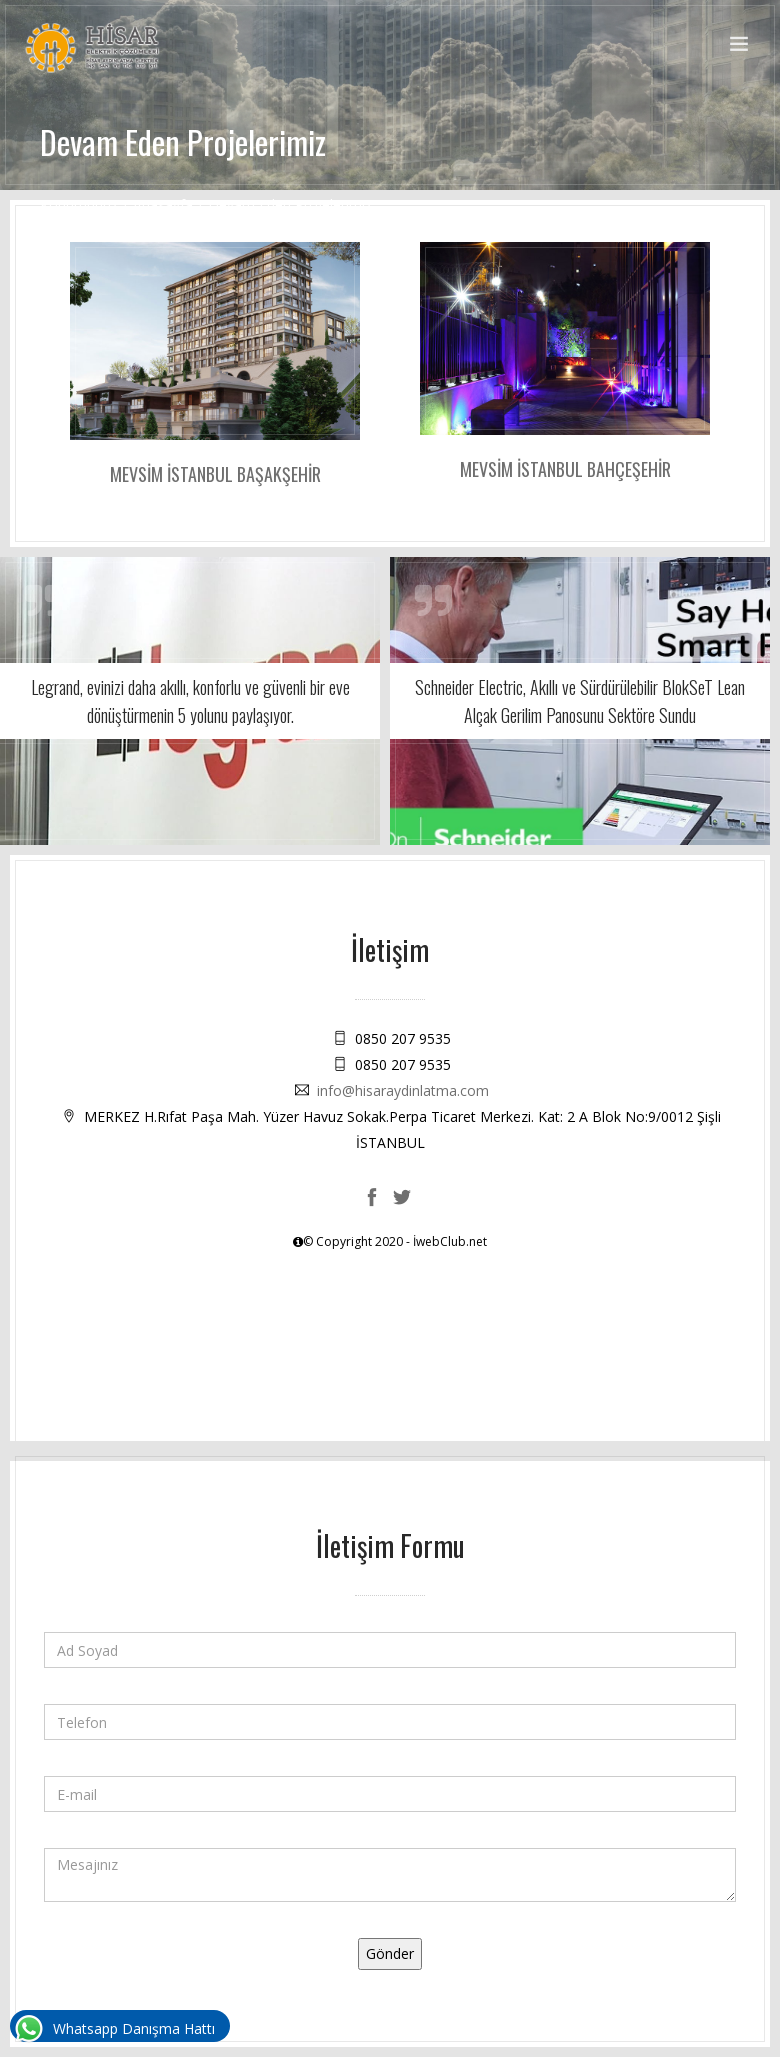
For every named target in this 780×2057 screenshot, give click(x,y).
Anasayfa (163, 204)
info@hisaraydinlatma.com (403, 1090)
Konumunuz (79, 204)
